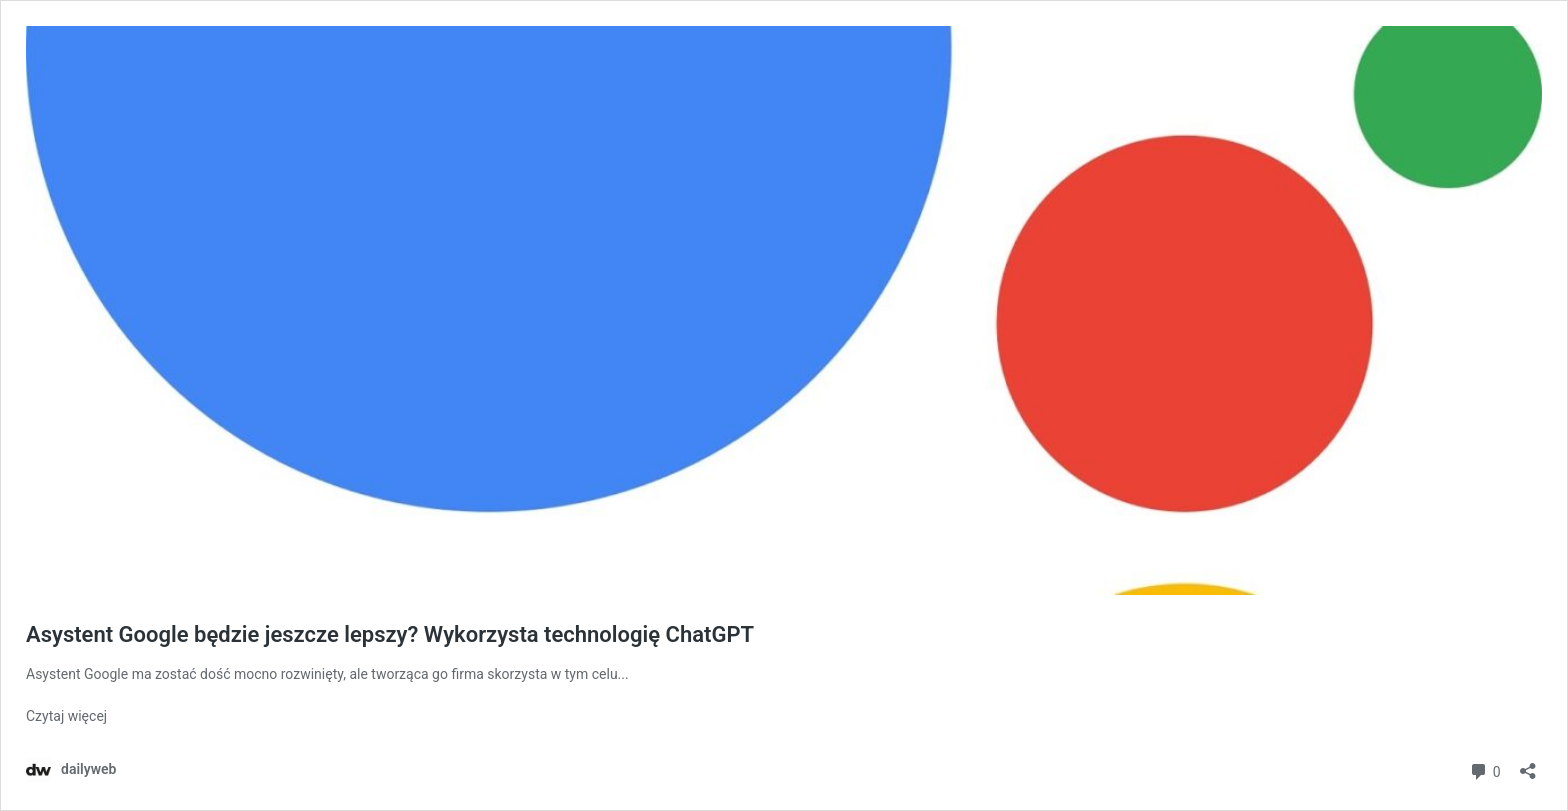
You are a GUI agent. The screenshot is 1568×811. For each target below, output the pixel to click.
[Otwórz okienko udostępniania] (1528, 764)
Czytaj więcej (66, 716)
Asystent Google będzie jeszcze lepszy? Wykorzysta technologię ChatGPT (390, 634)
